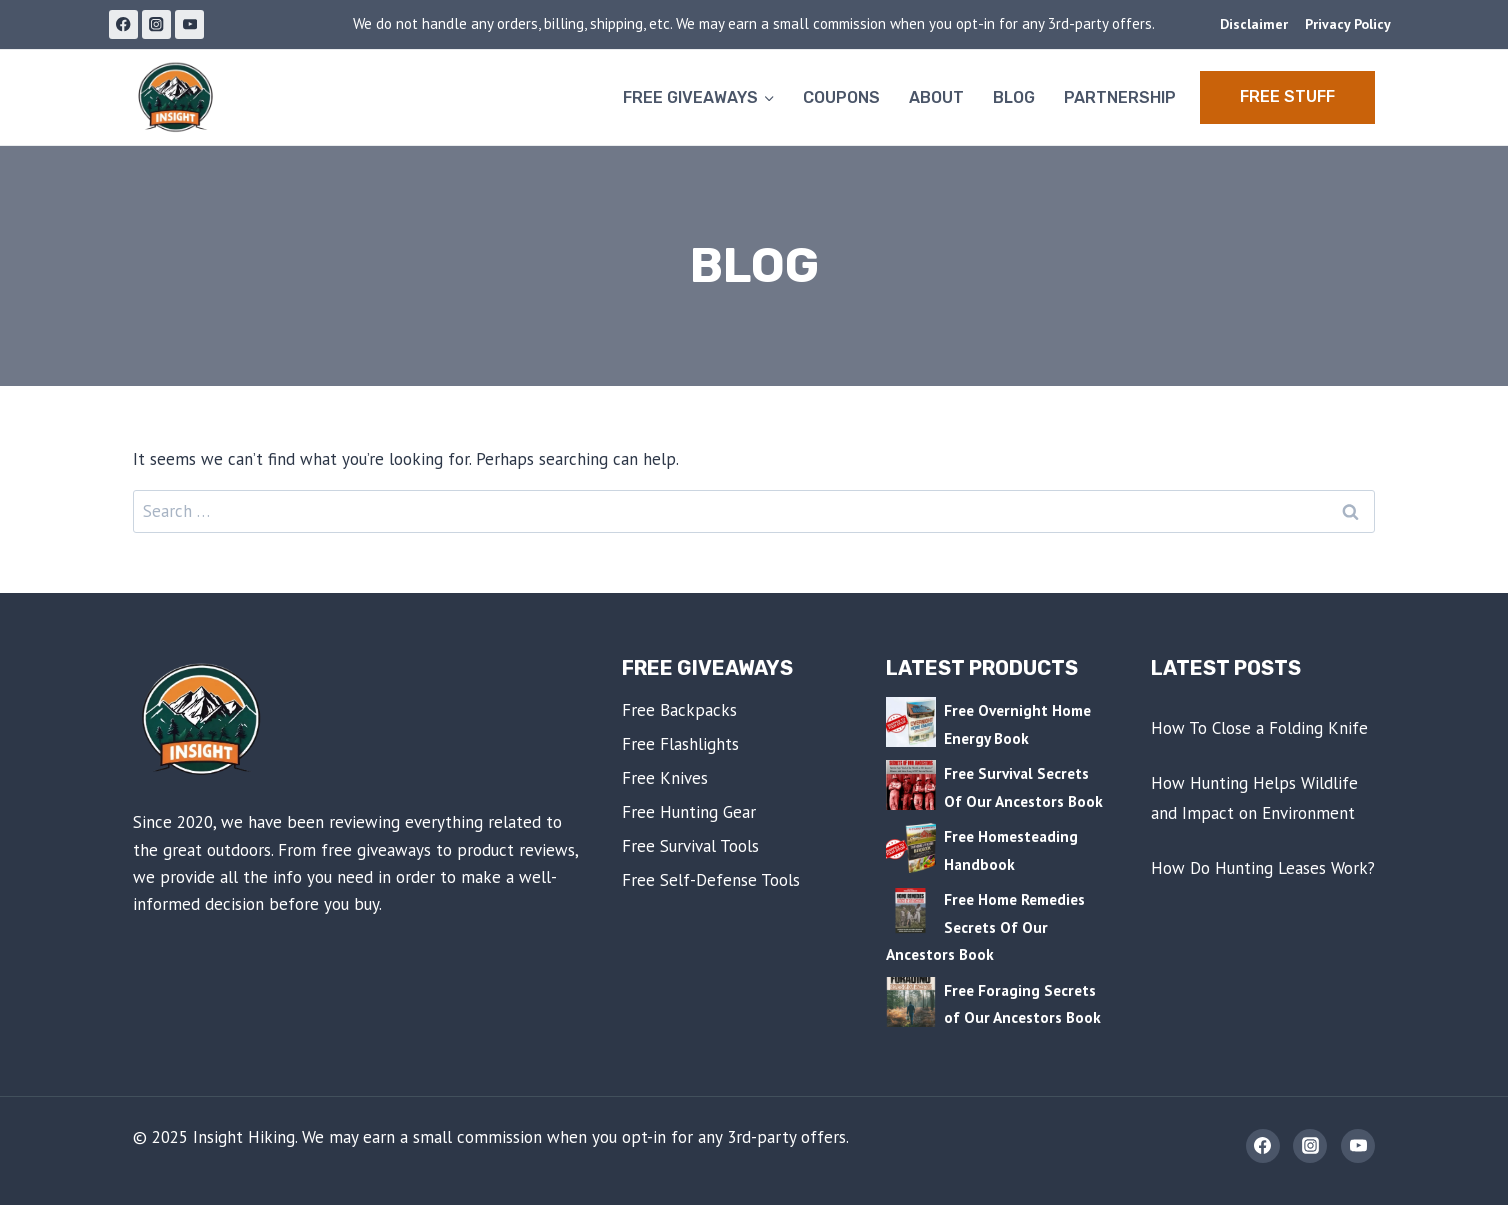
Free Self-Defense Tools (711, 880)
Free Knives (665, 778)
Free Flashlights (680, 744)
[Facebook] (123, 24)
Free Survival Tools (690, 846)
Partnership (1120, 97)
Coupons (841, 97)
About (936, 97)
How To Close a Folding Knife (1259, 728)
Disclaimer (1254, 24)
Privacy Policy (1348, 24)
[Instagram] (156, 24)
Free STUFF (1287, 96)
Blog (1014, 97)
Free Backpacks (679, 710)
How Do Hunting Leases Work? (1263, 868)
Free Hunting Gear (689, 812)
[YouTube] (189, 24)
